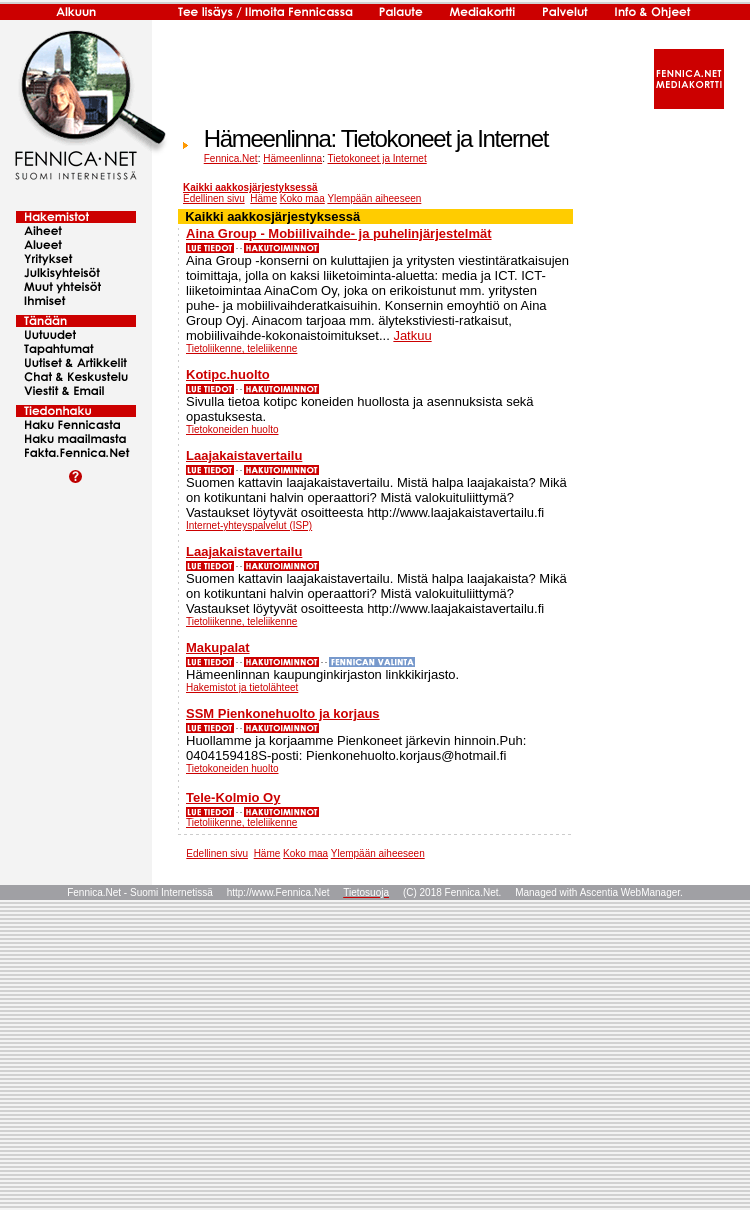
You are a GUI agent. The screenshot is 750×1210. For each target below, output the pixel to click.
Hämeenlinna (292, 158)
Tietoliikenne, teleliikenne (241, 348)
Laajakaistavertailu (244, 455)
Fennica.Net (231, 158)
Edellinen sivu (214, 198)
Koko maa (302, 198)
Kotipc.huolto (228, 374)
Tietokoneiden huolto (232, 429)
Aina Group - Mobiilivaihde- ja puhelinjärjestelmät (339, 233)
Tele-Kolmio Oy (233, 797)
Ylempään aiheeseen (374, 198)
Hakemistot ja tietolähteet (242, 687)
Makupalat (218, 647)
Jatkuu (412, 335)
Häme (263, 198)
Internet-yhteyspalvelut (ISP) (249, 525)
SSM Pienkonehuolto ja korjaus (283, 713)
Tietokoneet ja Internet (377, 158)
